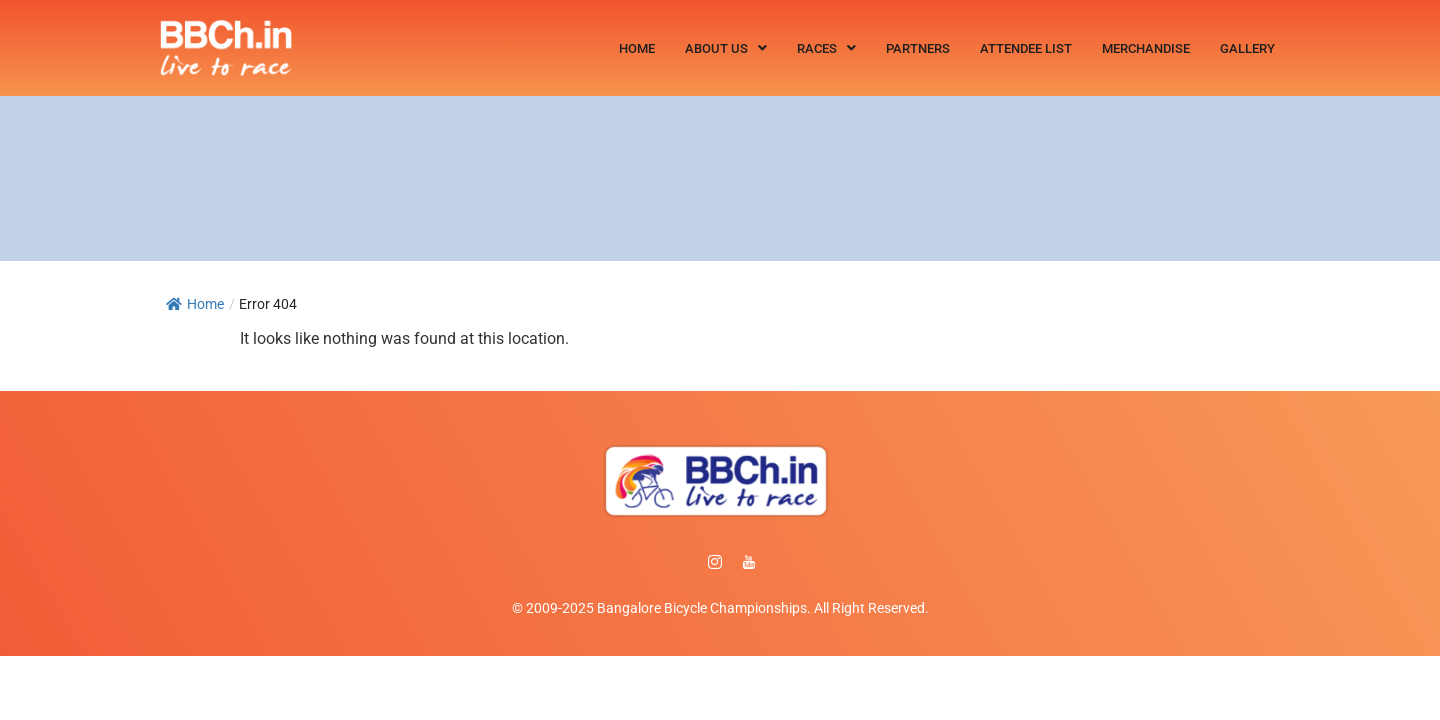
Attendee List (1026, 48)
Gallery (1247, 48)
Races (826, 48)
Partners (918, 48)
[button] (726, 48)
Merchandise (1146, 48)
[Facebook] (681, 563)
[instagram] (715, 563)
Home (637, 48)
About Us (726, 48)
